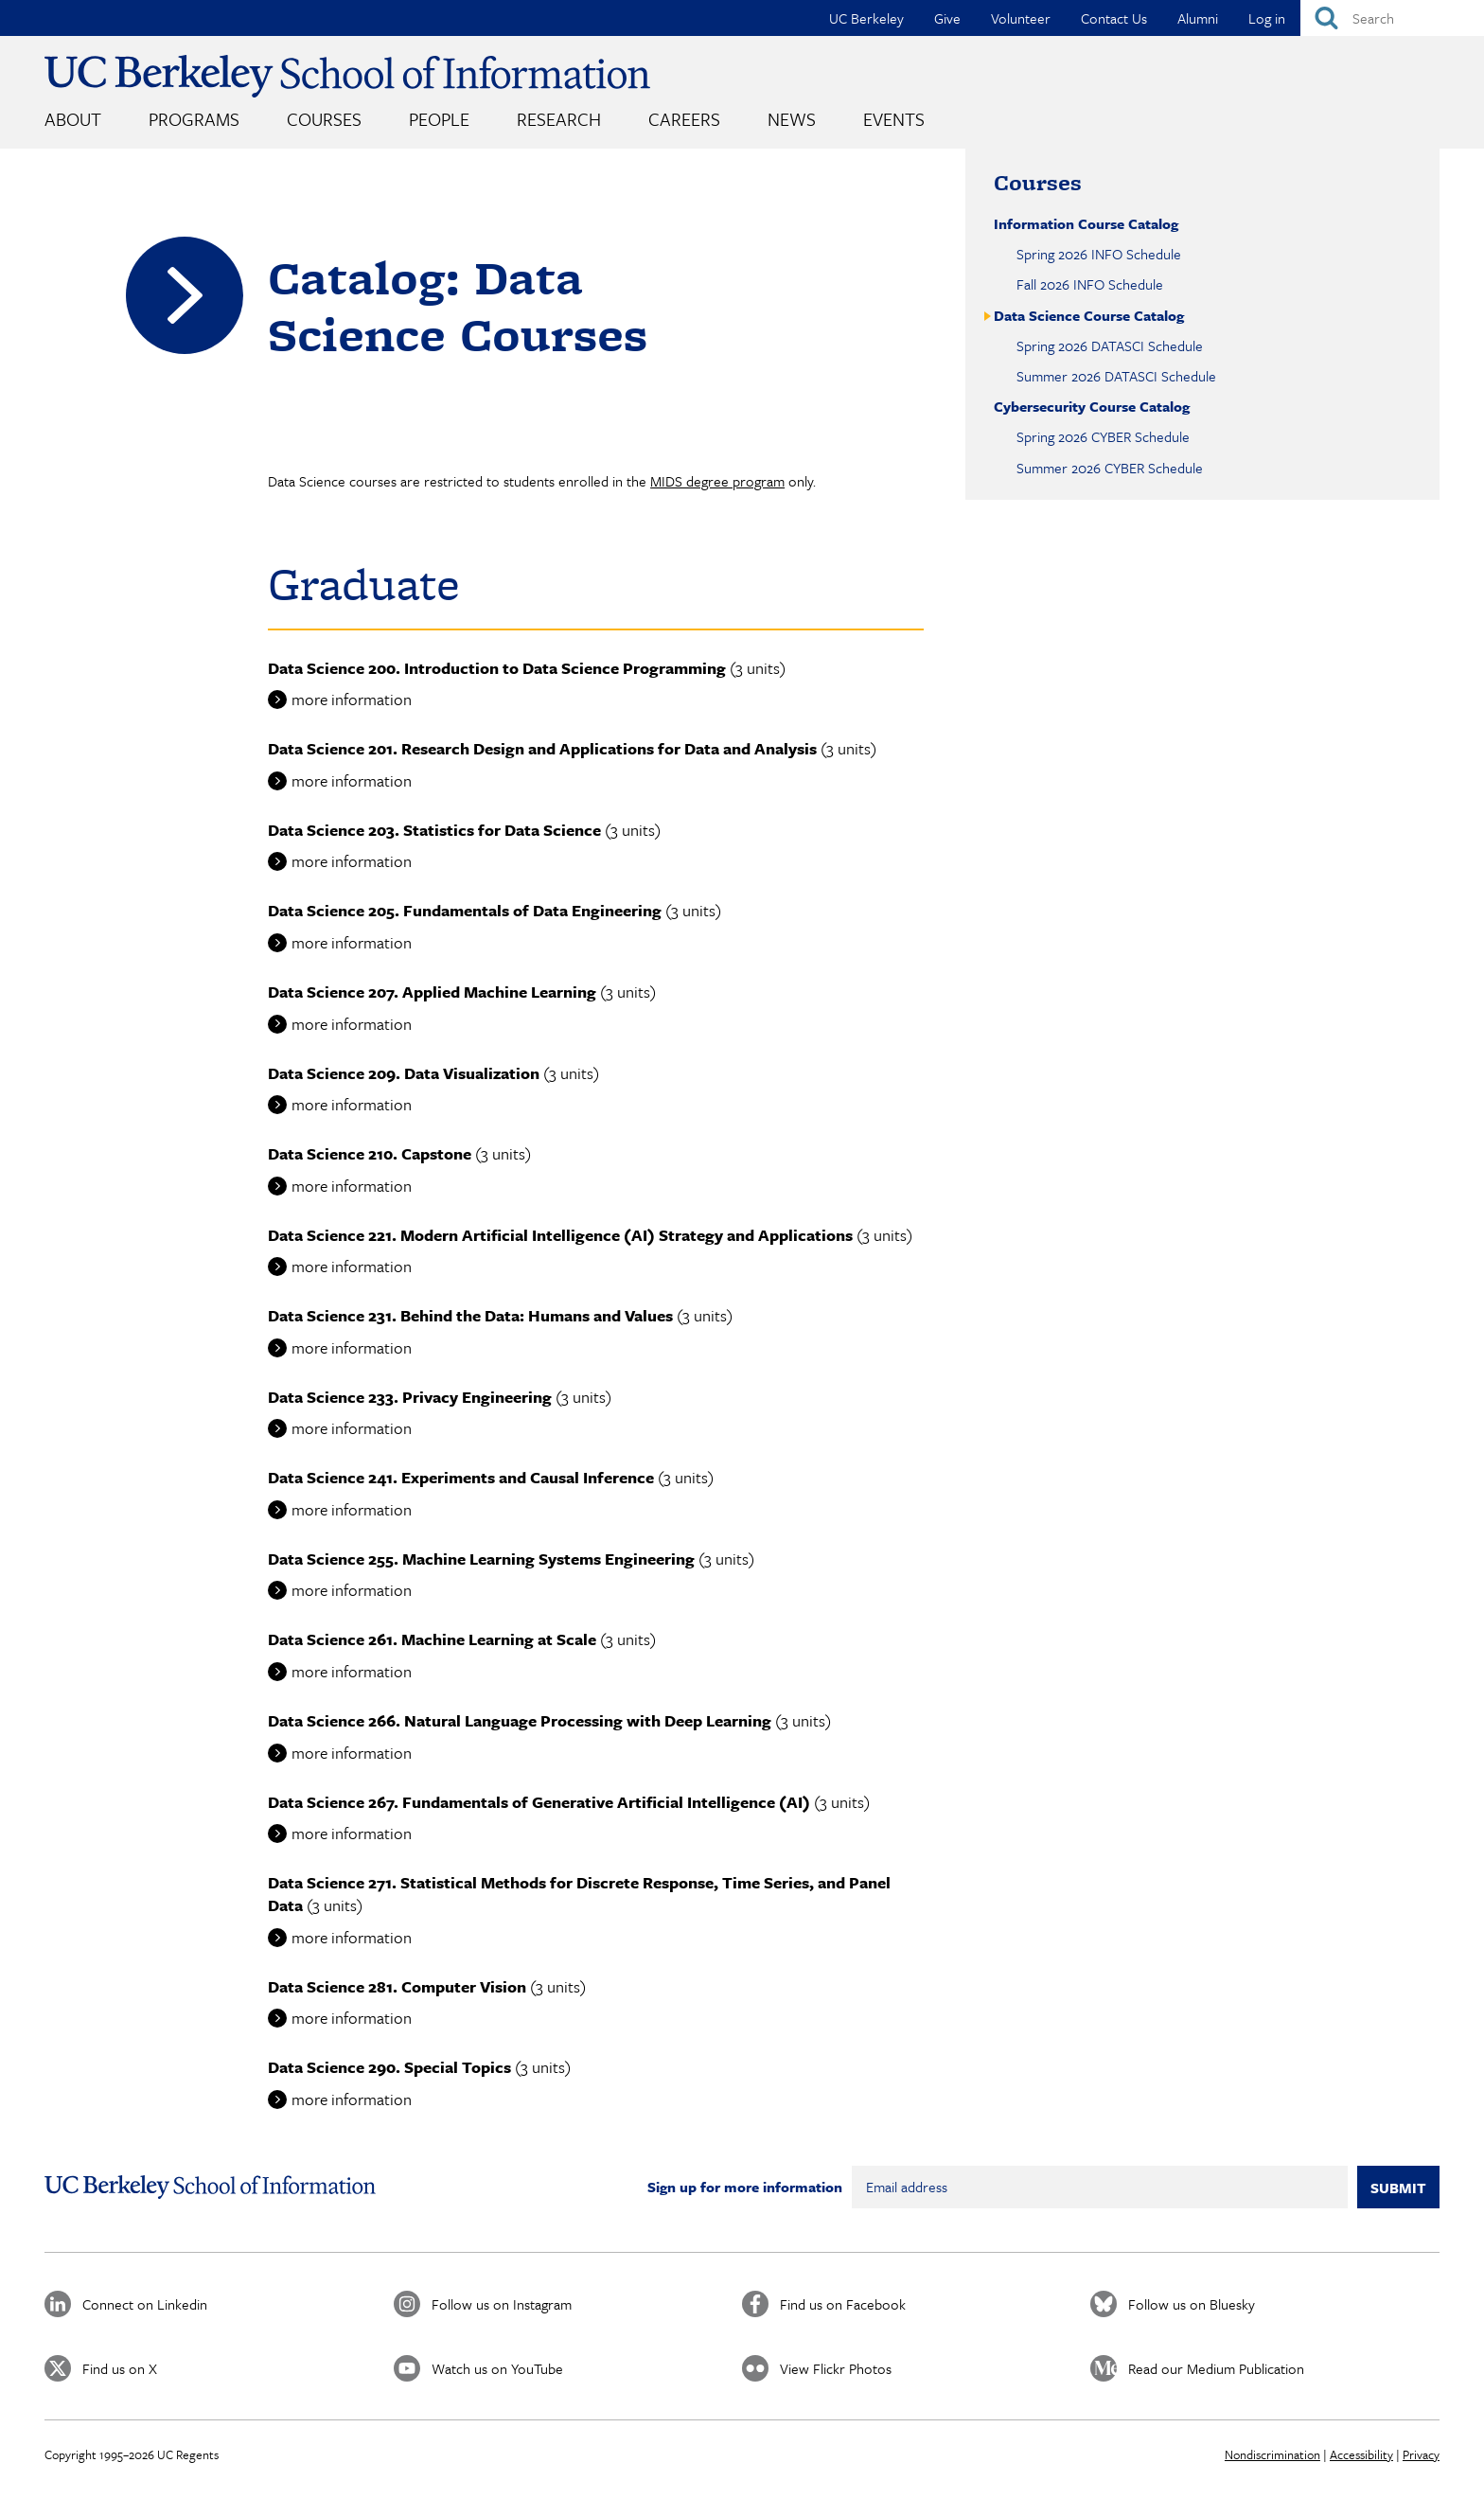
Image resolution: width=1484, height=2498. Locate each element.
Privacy (1421, 2454)
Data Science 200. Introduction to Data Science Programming (497, 668)
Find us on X (119, 2368)
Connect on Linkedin (144, 2304)
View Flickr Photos (836, 2368)
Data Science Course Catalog (1089, 315)
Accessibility (1361, 2454)
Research (559, 119)
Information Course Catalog (1086, 223)
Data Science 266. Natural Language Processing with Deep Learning (519, 1720)
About (72, 119)
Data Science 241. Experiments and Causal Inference (461, 1477)
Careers (684, 119)
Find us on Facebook (843, 2304)
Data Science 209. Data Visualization (403, 1073)
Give (947, 18)
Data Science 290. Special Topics (389, 2067)
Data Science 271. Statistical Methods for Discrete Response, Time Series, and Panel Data (579, 1893)
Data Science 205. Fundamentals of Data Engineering (465, 910)
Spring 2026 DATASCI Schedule (1109, 345)
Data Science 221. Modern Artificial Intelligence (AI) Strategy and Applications (560, 1235)
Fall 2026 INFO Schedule (1089, 284)
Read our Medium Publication (1216, 2368)
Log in (1266, 18)
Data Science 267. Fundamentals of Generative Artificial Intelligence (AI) (539, 1802)
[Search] (1392, 18)
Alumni (1197, 18)
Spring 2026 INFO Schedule (1098, 253)
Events (894, 119)
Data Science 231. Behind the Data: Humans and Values (470, 1315)
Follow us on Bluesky (1191, 2304)
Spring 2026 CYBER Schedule (1103, 436)
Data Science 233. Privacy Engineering (410, 1396)
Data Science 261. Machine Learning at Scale (432, 1639)
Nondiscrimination (1272, 2454)
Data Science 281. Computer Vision (397, 1986)
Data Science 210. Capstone (369, 1153)
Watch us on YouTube (497, 2368)
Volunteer (1021, 18)
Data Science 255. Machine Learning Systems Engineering (481, 1558)
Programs (194, 119)
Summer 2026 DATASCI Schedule (1116, 375)
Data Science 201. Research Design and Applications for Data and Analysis (542, 748)
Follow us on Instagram (502, 2304)
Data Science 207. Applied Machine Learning (432, 991)
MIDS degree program (717, 480)
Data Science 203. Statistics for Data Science (434, 830)
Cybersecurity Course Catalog (1092, 406)
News (792, 119)
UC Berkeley (866, 18)
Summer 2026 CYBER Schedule (1109, 467)
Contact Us (1114, 18)
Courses (324, 119)
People (439, 119)
